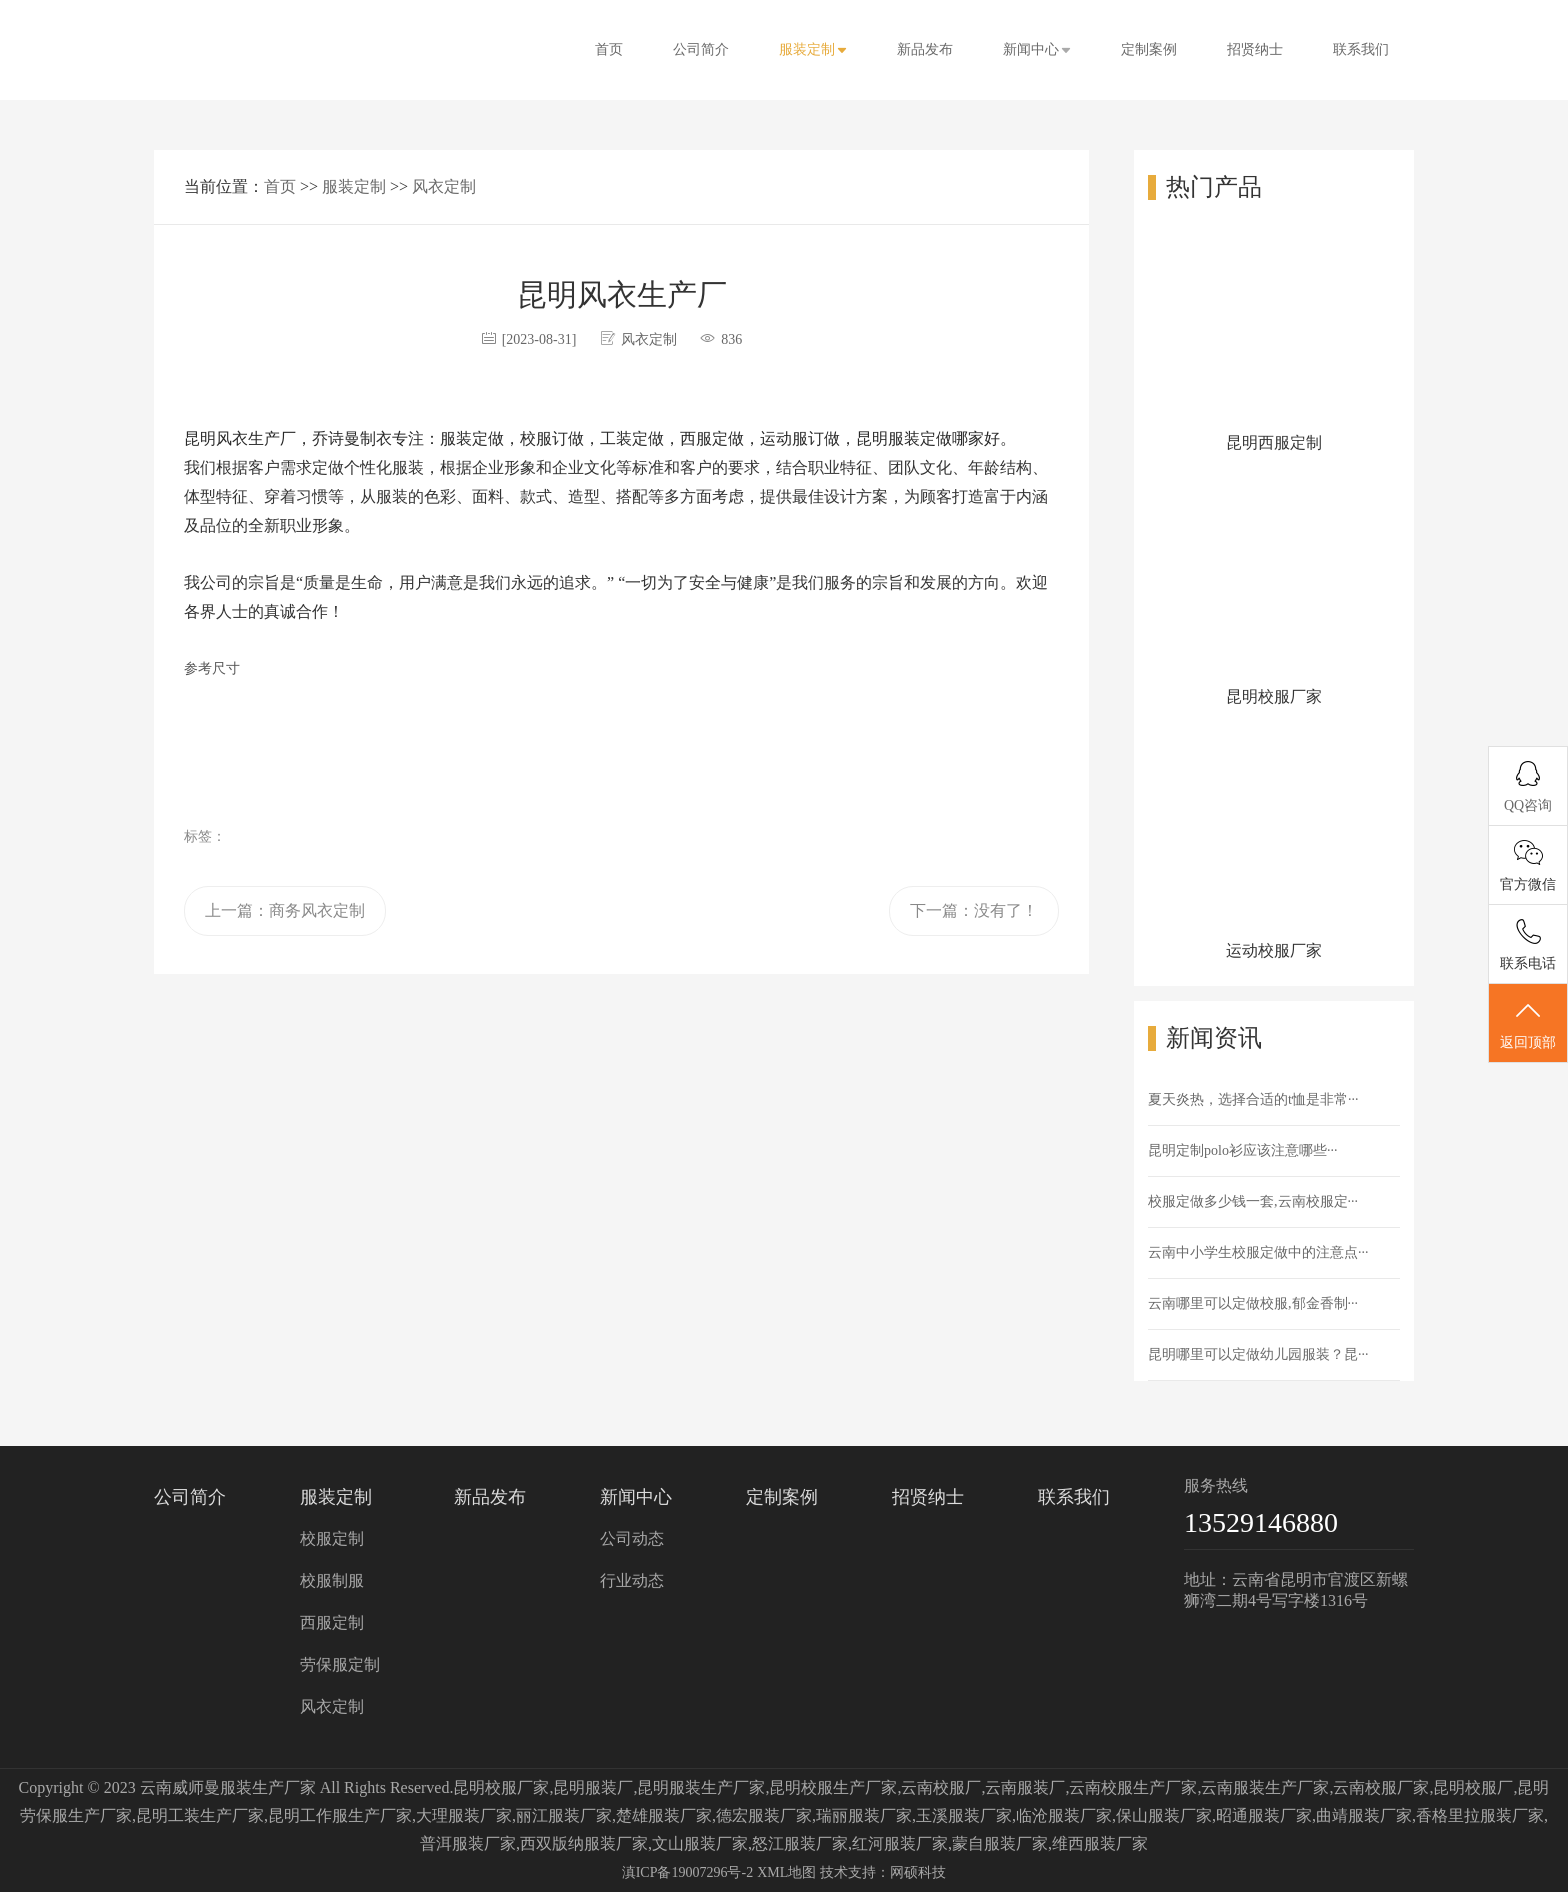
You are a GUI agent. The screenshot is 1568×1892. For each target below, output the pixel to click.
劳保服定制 (340, 1664)
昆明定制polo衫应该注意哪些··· (1242, 1150)
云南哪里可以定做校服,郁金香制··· (1253, 1303)
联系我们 (1361, 49)
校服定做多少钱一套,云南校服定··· (1253, 1201)
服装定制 (813, 49)
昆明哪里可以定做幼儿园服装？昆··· (1258, 1354)
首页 (609, 49)
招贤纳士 (1255, 49)
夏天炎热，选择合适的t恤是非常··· (1253, 1099)
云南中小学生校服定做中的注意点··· (1258, 1252)
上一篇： (285, 910)
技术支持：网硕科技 (883, 1872)
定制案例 (1149, 49)
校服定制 (332, 1538)
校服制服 (332, 1580)
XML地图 (786, 1872)
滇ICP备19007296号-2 (687, 1872)
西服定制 (332, 1622)
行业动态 (632, 1580)
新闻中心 (1037, 49)
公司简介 (701, 49)
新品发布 (925, 49)
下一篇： (974, 910)
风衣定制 (444, 186)
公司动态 (632, 1538)
